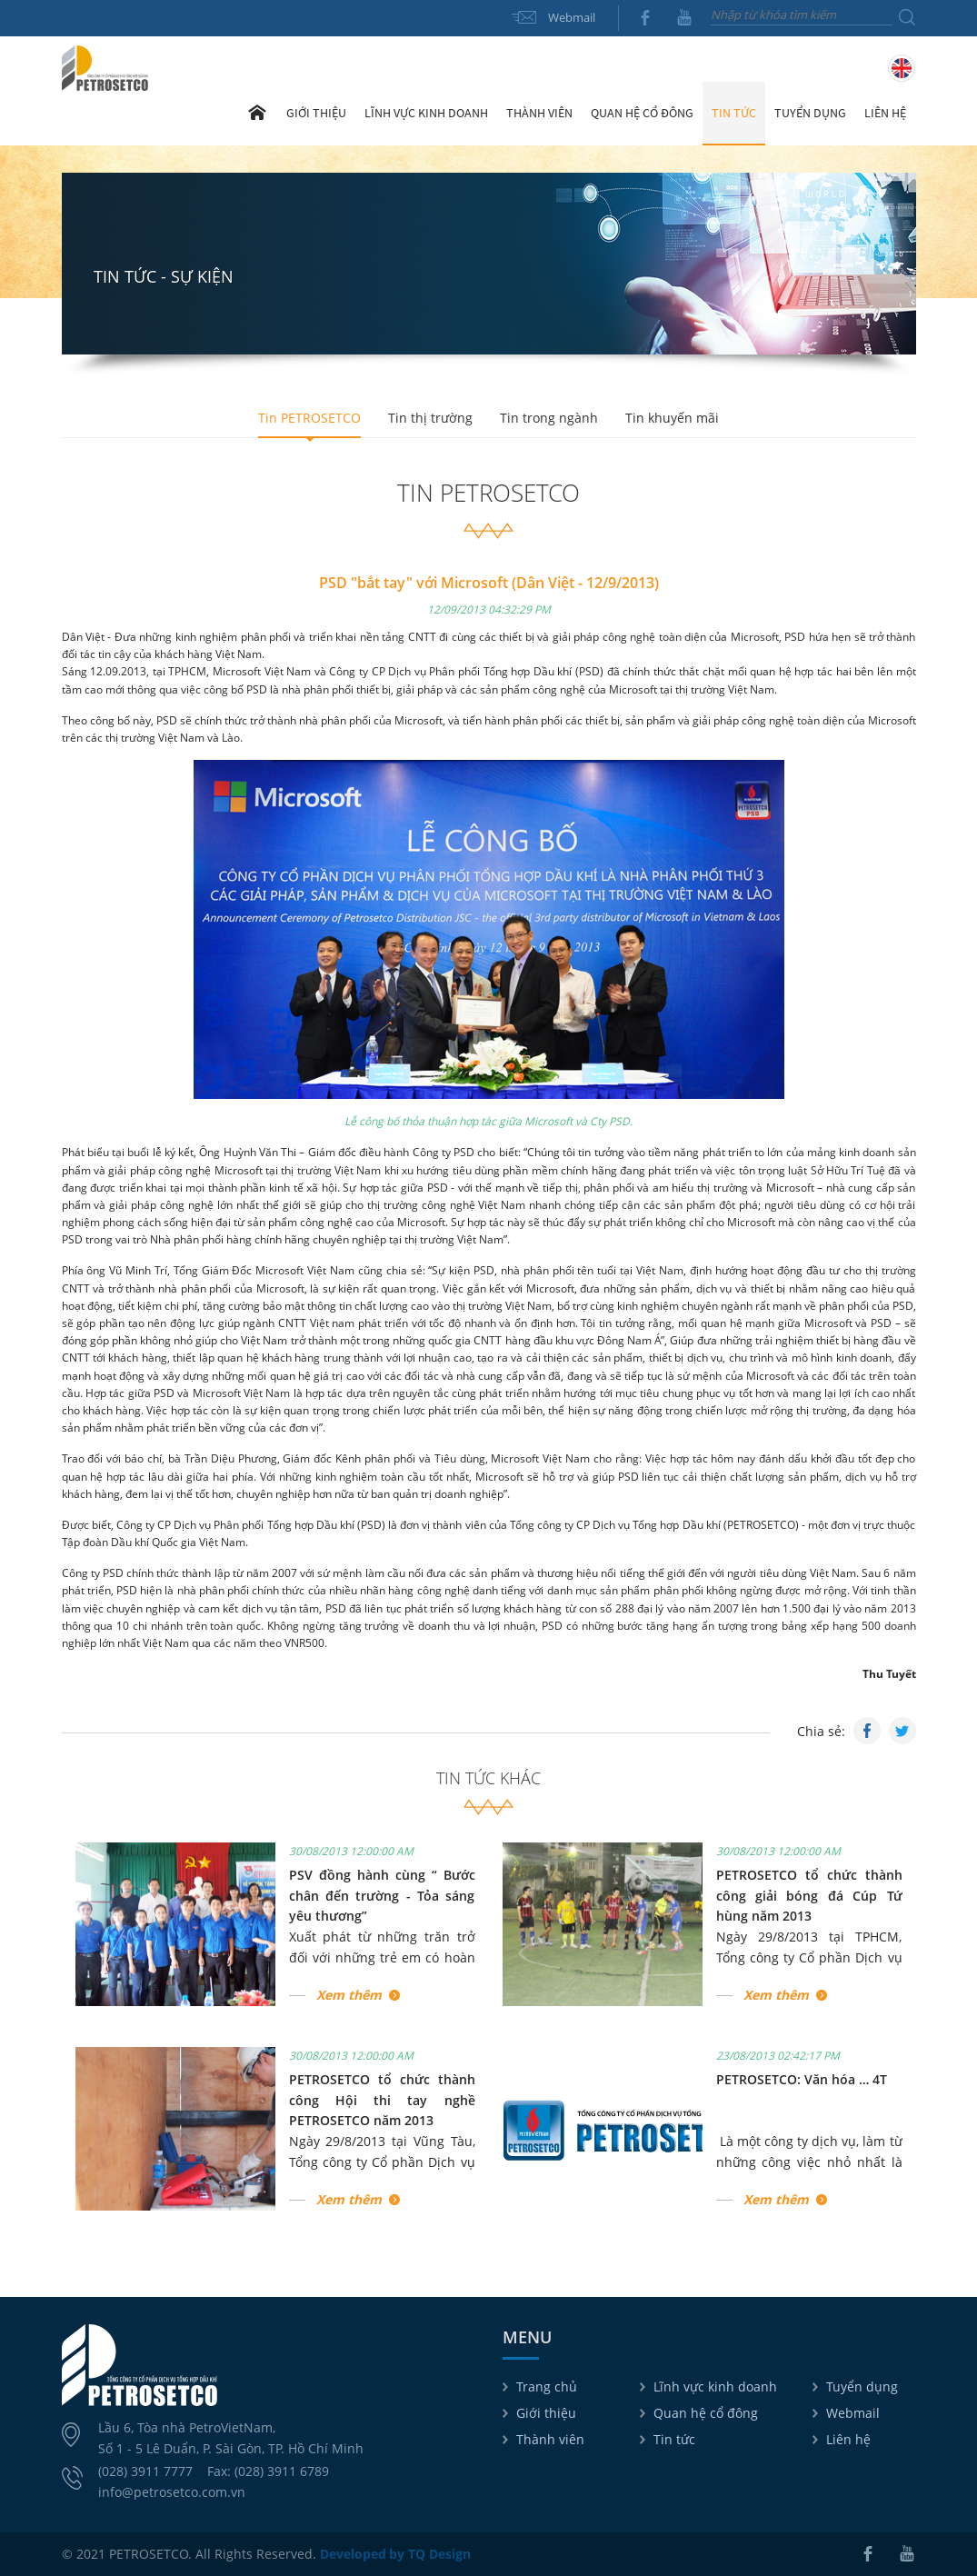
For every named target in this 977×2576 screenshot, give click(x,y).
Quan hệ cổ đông (705, 2412)
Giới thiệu (546, 2412)
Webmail (571, 17)
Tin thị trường (430, 417)
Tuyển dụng (810, 113)
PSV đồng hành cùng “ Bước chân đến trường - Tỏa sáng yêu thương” (382, 1895)
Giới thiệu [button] (316, 113)
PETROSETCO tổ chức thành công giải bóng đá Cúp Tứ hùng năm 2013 (809, 1895)
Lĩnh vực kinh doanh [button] (426, 113)
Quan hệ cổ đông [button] (642, 113)
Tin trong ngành (549, 417)
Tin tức (674, 2439)
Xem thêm (349, 1994)
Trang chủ (257, 113)
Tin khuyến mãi (672, 417)
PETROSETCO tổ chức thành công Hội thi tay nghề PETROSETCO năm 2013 (382, 2100)
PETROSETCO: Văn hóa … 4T (801, 2079)
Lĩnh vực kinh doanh (715, 2386)
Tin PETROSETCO (309, 417)
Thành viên (550, 2439)
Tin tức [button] (734, 113)
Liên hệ (885, 113)
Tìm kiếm (907, 17)
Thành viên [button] (539, 113)
